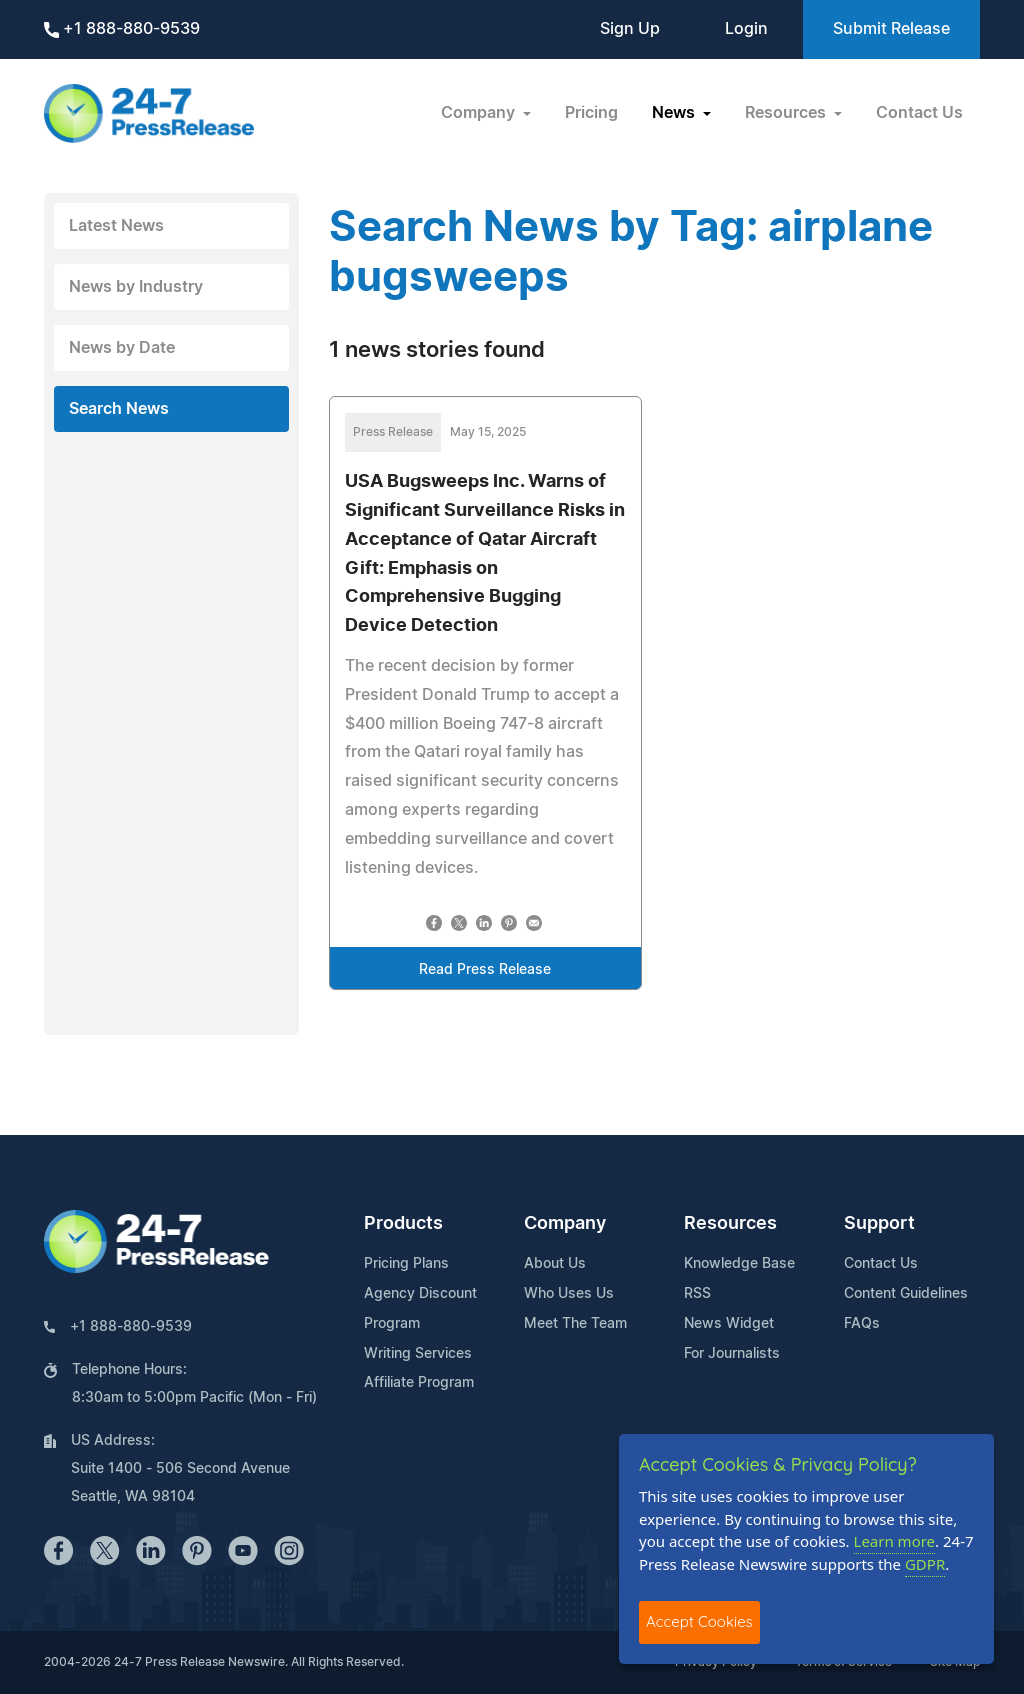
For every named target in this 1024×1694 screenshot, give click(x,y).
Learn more (895, 1541)
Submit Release (891, 29)
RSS (697, 1294)
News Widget (729, 1324)
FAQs (862, 1324)
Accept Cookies (699, 1621)
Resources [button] (787, 113)
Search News (119, 409)
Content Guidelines (906, 1294)
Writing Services (418, 1354)
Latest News (116, 226)
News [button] (675, 113)
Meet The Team (575, 1324)
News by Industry (136, 287)
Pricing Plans (406, 1264)
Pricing (591, 113)
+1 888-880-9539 (122, 29)
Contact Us (919, 113)
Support (879, 1224)
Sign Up (630, 29)
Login (746, 29)
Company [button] (480, 113)
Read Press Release (485, 970)
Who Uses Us (569, 1294)
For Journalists (732, 1354)
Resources (730, 1224)
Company (565, 1224)
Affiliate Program (419, 1383)
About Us (555, 1264)
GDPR (925, 1564)
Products (403, 1224)
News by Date (122, 348)
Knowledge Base (739, 1264)
